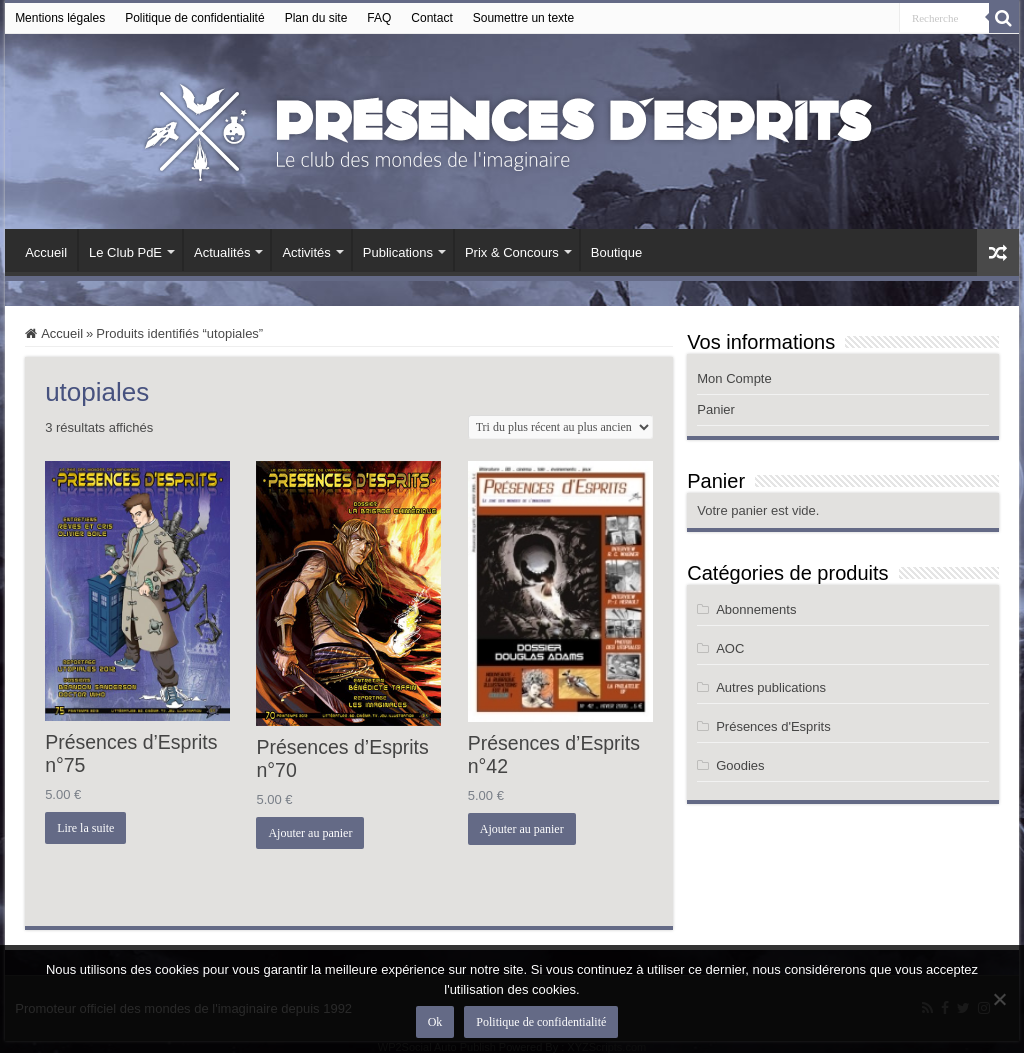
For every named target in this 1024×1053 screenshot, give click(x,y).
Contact (431, 18)
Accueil (46, 252)
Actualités (222, 252)
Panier (716, 409)
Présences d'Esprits (773, 726)
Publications (398, 252)
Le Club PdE (125, 252)
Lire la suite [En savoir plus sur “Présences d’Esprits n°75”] (85, 828)
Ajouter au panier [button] (310, 833)
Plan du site (316, 18)
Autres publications (771, 687)
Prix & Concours (512, 252)
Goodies (740, 765)
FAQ (379, 18)
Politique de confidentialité (194, 18)
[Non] (999, 999)
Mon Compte (734, 378)
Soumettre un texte (523, 18)
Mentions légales (60, 18)
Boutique (616, 252)
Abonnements (756, 609)
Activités (306, 252)
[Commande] (560, 427)
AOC (730, 648)
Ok (435, 1022)
